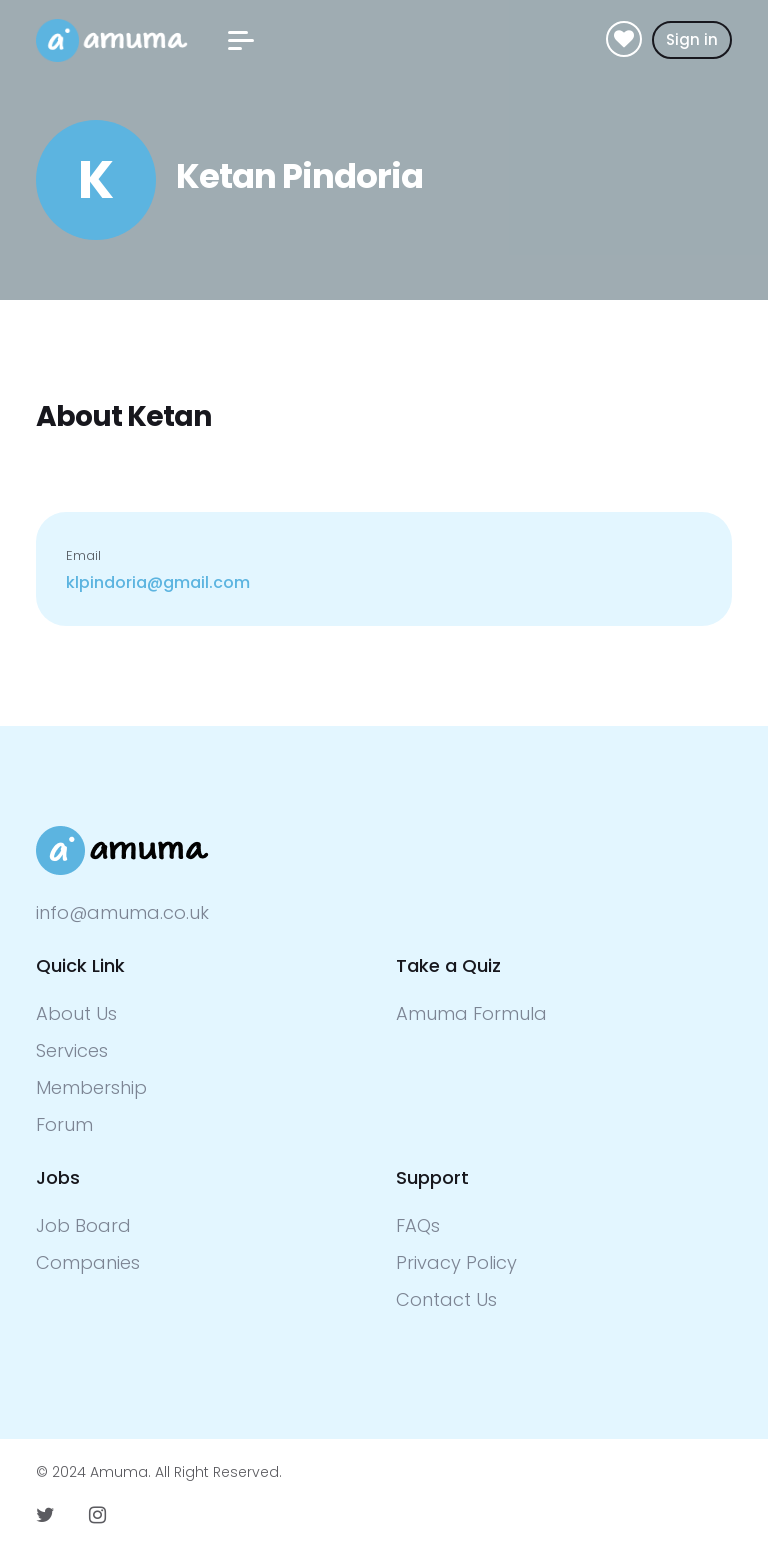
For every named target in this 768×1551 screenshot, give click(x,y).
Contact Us (446, 1299)
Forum (64, 1124)
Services (72, 1050)
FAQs (418, 1225)
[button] (241, 40)
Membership (91, 1087)
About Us (76, 1013)
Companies (88, 1262)
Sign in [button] (692, 39)
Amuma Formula (471, 1013)
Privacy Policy (456, 1262)
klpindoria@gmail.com (158, 582)
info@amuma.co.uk (122, 912)
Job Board (83, 1225)
